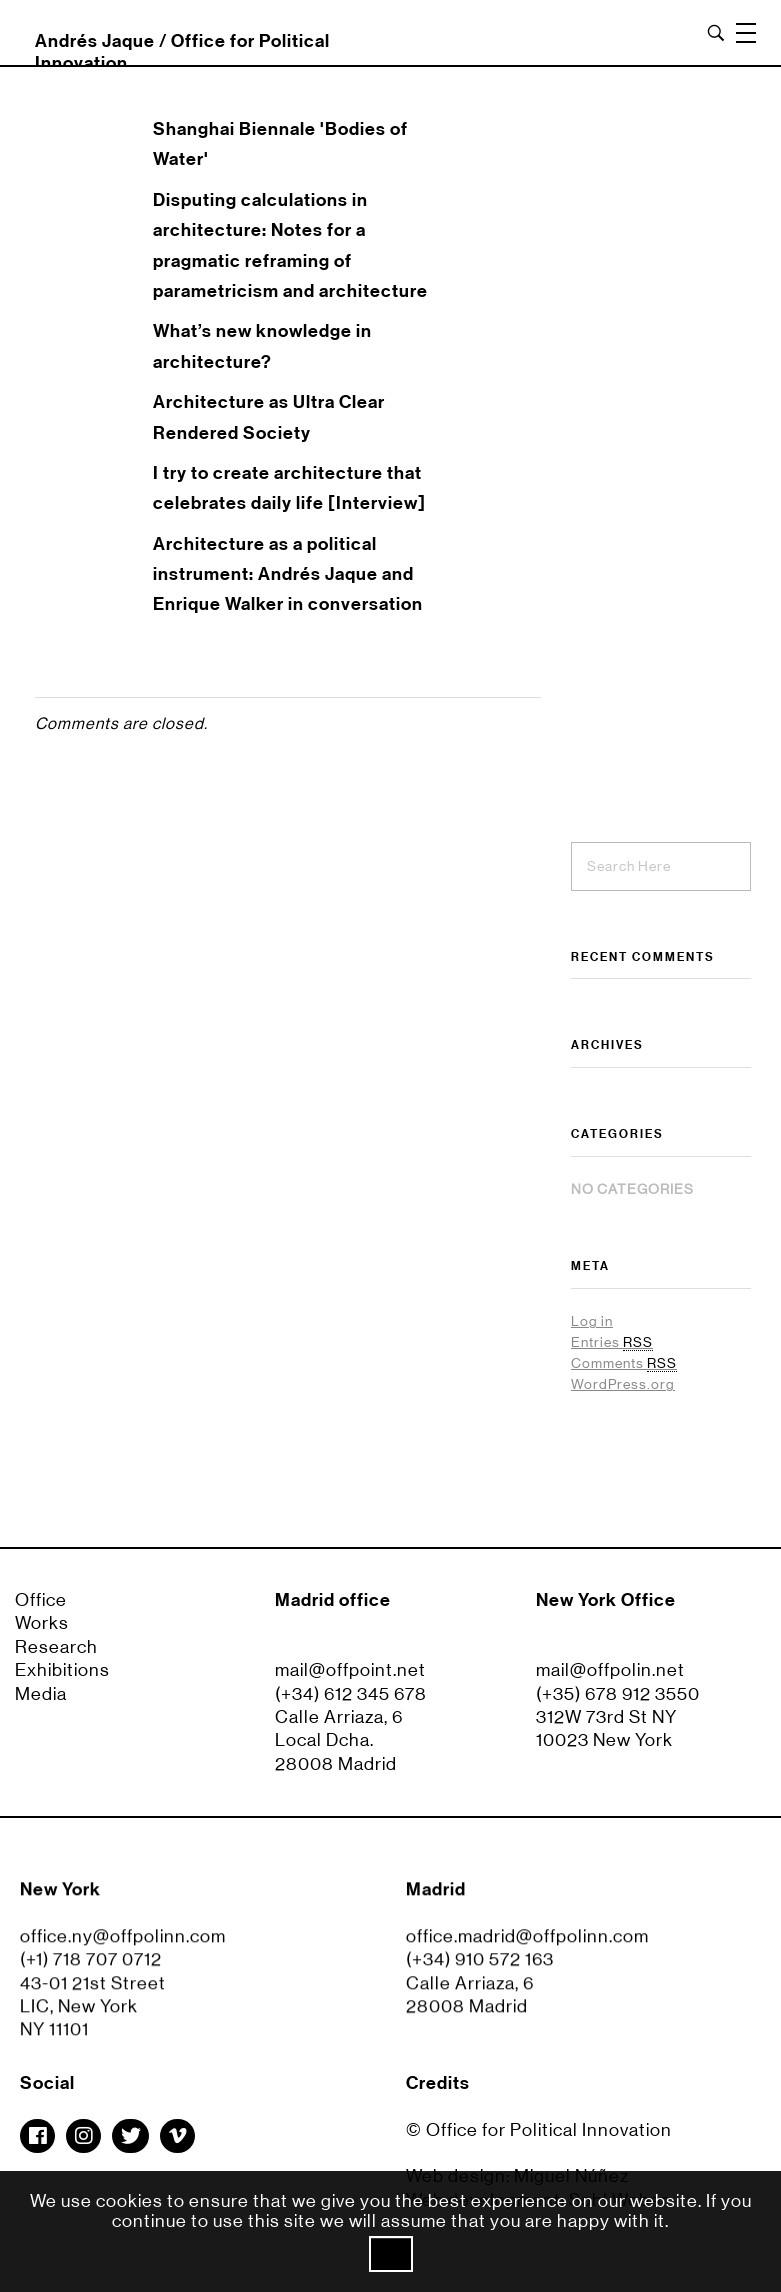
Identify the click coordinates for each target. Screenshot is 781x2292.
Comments (624, 1363)
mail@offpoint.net (350, 1670)
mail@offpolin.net (610, 1670)
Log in (592, 1321)
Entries (612, 1342)
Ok (391, 2254)
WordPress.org (623, 1384)
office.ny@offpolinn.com (123, 1946)
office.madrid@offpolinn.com (527, 1946)
